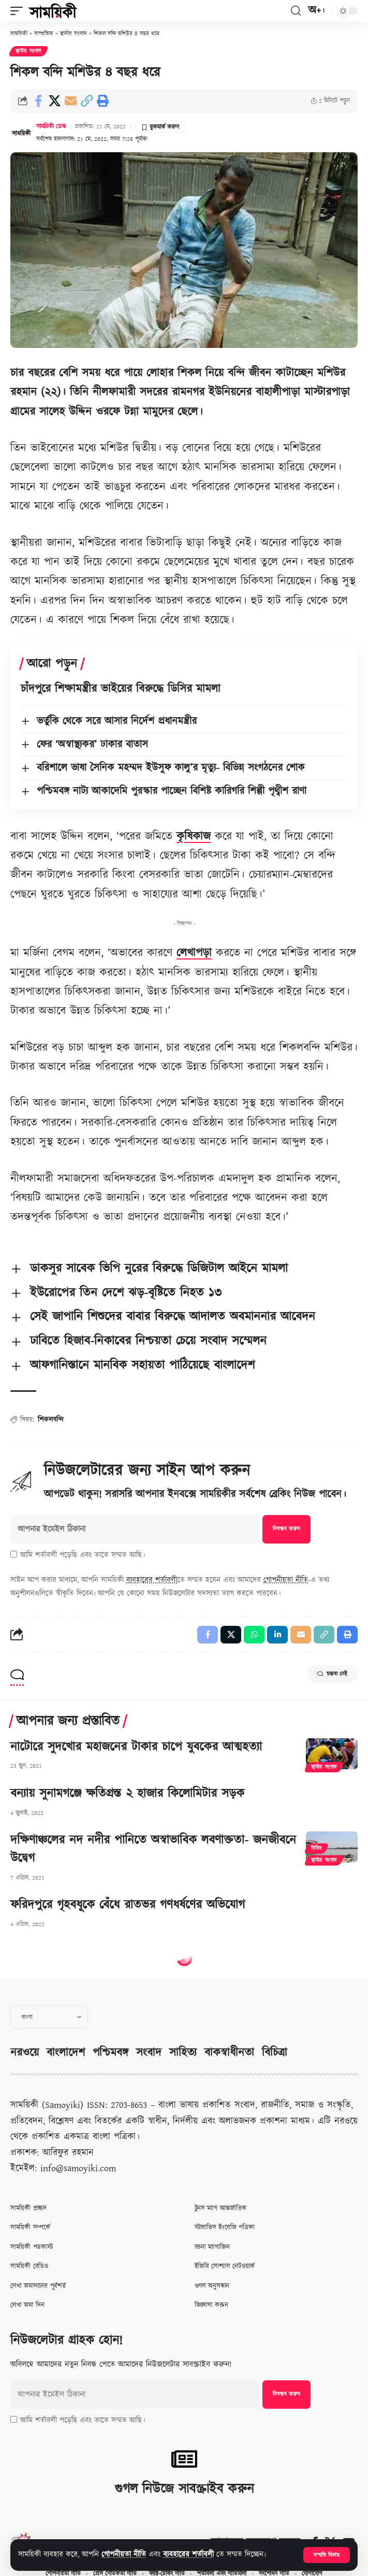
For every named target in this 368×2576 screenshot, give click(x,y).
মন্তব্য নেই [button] (332, 1674)
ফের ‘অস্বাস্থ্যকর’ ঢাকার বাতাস (92, 744)
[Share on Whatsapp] (254, 1634)
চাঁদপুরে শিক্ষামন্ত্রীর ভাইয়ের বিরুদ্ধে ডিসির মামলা (120, 689)
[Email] (70, 101)
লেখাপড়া (194, 953)
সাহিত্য (183, 2053)
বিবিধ (316, 1848)
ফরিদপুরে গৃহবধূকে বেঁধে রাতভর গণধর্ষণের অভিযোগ (127, 1905)
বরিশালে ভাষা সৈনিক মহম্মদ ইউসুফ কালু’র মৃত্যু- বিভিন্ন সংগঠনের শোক (171, 768)
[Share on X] (54, 101)
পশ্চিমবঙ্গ (110, 2053)
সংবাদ (148, 2053)
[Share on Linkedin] (277, 1634)
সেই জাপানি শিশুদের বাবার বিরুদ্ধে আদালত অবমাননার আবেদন (172, 1317)
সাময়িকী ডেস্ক (51, 126)
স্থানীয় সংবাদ (28, 51)
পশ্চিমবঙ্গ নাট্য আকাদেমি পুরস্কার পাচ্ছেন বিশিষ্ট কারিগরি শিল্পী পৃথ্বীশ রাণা (171, 791)
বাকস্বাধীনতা (229, 2053)
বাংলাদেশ (66, 2053)
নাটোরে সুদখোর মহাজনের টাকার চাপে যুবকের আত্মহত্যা (136, 1747)
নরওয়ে (24, 2053)
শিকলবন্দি (51, 1420)
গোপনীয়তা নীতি (123, 2554)
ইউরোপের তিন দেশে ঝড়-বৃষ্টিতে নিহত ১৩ (126, 1293)
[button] (326, 2555)
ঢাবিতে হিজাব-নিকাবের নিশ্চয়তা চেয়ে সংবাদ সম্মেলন (148, 1341)
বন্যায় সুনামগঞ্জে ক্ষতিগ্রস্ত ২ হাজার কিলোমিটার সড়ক (127, 1793)
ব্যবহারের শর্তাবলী (188, 2554)
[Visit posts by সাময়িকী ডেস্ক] (21, 132)
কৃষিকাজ (193, 836)
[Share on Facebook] (38, 101)
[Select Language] (49, 2017)
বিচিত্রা (274, 2053)
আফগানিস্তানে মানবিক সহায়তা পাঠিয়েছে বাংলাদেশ (142, 1365)
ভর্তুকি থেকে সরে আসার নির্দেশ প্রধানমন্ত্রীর (117, 721)
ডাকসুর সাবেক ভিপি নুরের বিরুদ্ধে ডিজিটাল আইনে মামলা (159, 1268)
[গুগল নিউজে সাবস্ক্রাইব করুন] (184, 2459)
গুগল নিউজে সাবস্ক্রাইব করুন (184, 2489)
